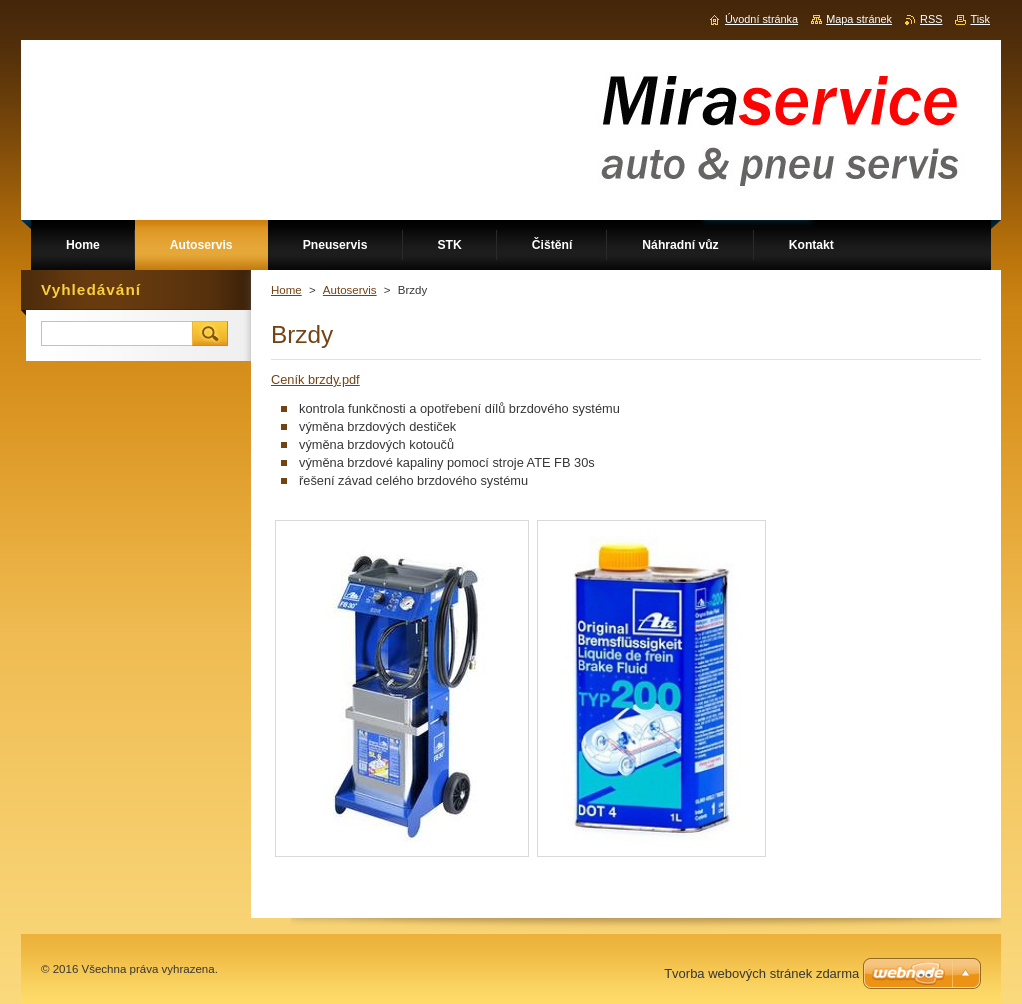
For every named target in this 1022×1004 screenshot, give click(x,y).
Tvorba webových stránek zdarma (761, 973)
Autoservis (350, 290)
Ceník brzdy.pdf (315, 379)
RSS (931, 19)
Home (286, 290)
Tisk (980, 19)
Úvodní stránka (761, 19)
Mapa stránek (859, 19)
